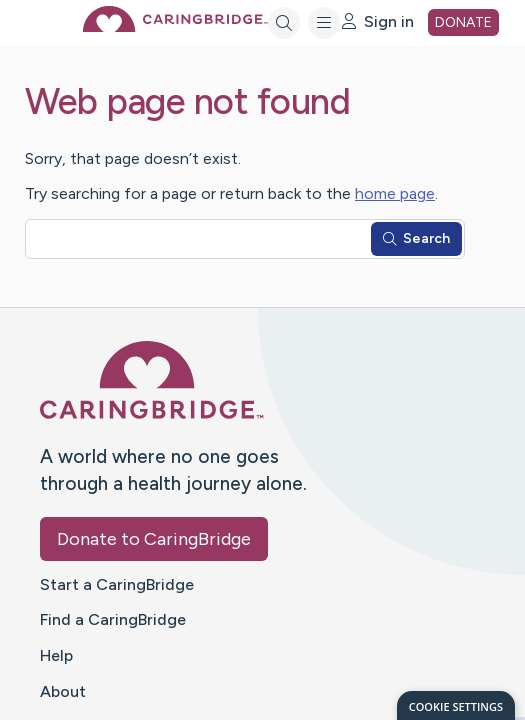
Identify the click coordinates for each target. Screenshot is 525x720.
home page (395, 193)
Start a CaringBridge (117, 584)
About (63, 691)
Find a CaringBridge (113, 619)
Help (56, 655)
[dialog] (456, 705)
